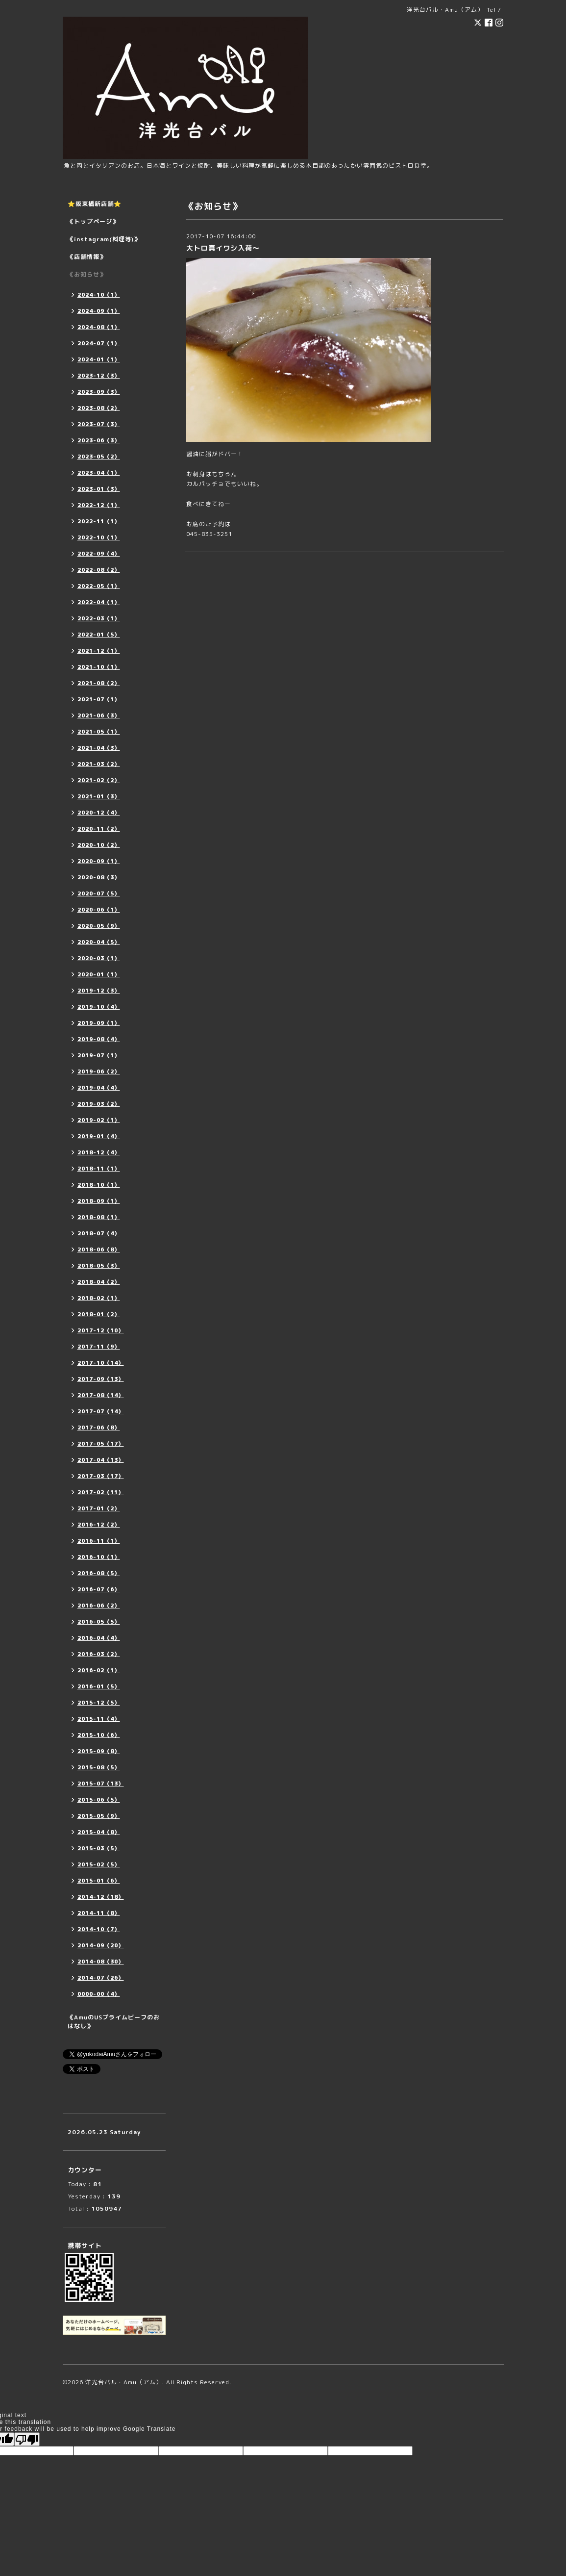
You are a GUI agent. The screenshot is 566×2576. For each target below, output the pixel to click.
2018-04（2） (98, 1282)
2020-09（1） (98, 861)
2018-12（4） (98, 1152)
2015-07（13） (100, 1783)
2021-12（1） (98, 651)
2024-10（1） (98, 295)
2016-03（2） (98, 1654)
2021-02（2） (98, 780)
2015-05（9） (98, 1816)
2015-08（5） (98, 1767)
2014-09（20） (100, 1945)
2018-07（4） (98, 1233)
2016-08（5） (98, 1573)
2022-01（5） (98, 634)
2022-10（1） (98, 537)
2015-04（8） (98, 1832)
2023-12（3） (98, 376)
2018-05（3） (98, 1266)
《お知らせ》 (87, 274)
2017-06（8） (98, 1427)
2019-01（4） (98, 1136)
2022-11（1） (98, 521)
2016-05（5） (98, 1622)
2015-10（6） (98, 1735)
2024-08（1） (98, 327)
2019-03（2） (98, 1104)
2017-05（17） (100, 1444)
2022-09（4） (98, 554)
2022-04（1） (98, 602)
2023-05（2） (98, 456)
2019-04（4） (98, 1088)
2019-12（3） (98, 991)
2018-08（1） (98, 1217)
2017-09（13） (100, 1379)
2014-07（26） (100, 1978)
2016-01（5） (98, 1686)
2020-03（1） (98, 958)
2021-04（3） (98, 748)
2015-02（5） (98, 1864)
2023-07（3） (98, 424)
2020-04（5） (98, 942)
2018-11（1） (98, 1169)
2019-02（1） (98, 1120)
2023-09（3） (98, 392)
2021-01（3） (98, 796)
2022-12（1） (98, 505)
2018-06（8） (98, 1249)
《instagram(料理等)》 (104, 239)
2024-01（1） (98, 359)
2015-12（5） (98, 1703)
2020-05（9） (98, 926)
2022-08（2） (98, 570)
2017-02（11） (100, 1492)
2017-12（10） (100, 1330)
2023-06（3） (98, 440)
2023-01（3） (98, 489)
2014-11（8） (98, 1913)
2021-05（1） (98, 732)
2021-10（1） (98, 667)
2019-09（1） (98, 1023)
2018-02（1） (98, 1298)
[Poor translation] (27, 2439)
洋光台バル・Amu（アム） (123, 2382)
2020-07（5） (98, 893)
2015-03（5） (98, 1848)
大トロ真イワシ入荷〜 (223, 248)
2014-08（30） (100, 1961)
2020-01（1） (98, 974)
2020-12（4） (98, 812)
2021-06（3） (98, 715)
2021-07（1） (98, 699)
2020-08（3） (98, 877)
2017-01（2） (98, 1508)
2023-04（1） (98, 473)
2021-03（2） (98, 764)
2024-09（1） (98, 311)
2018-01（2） (98, 1314)
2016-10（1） (98, 1557)
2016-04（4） (98, 1638)
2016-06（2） (98, 1605)
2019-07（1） (98, 1055)
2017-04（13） (100, 1460)
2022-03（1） (98, 618)
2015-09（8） (98, 1751)
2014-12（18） (100, 1897)
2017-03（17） (100, 1476)
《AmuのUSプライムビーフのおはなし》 (114, 2021)
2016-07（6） (98, 1589)
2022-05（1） (98, 586)
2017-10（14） (100, 1363)
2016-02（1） (98, 1670)
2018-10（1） (98, 1185)
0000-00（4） (98, 1994)
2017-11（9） (98, 1347)
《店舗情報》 (87, 257)
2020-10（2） (98, 845)
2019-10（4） (98, 1007)
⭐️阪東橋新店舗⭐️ (95, 204)
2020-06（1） (98, 910)
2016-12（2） (98, 1525)
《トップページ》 (93, 221)
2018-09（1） (98, 1201)
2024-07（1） (98, 343)
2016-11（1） (98, 1541)
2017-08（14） (100, 1395)
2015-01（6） (98, 1881)
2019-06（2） (98, 1071)
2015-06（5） (98, 1800)
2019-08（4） (98, 1039)
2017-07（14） (100, 1411)
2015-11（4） (98, 1719)
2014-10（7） (98, 1929)
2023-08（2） (98, 408)
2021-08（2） (98, 683)
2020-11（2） (98, 829)
